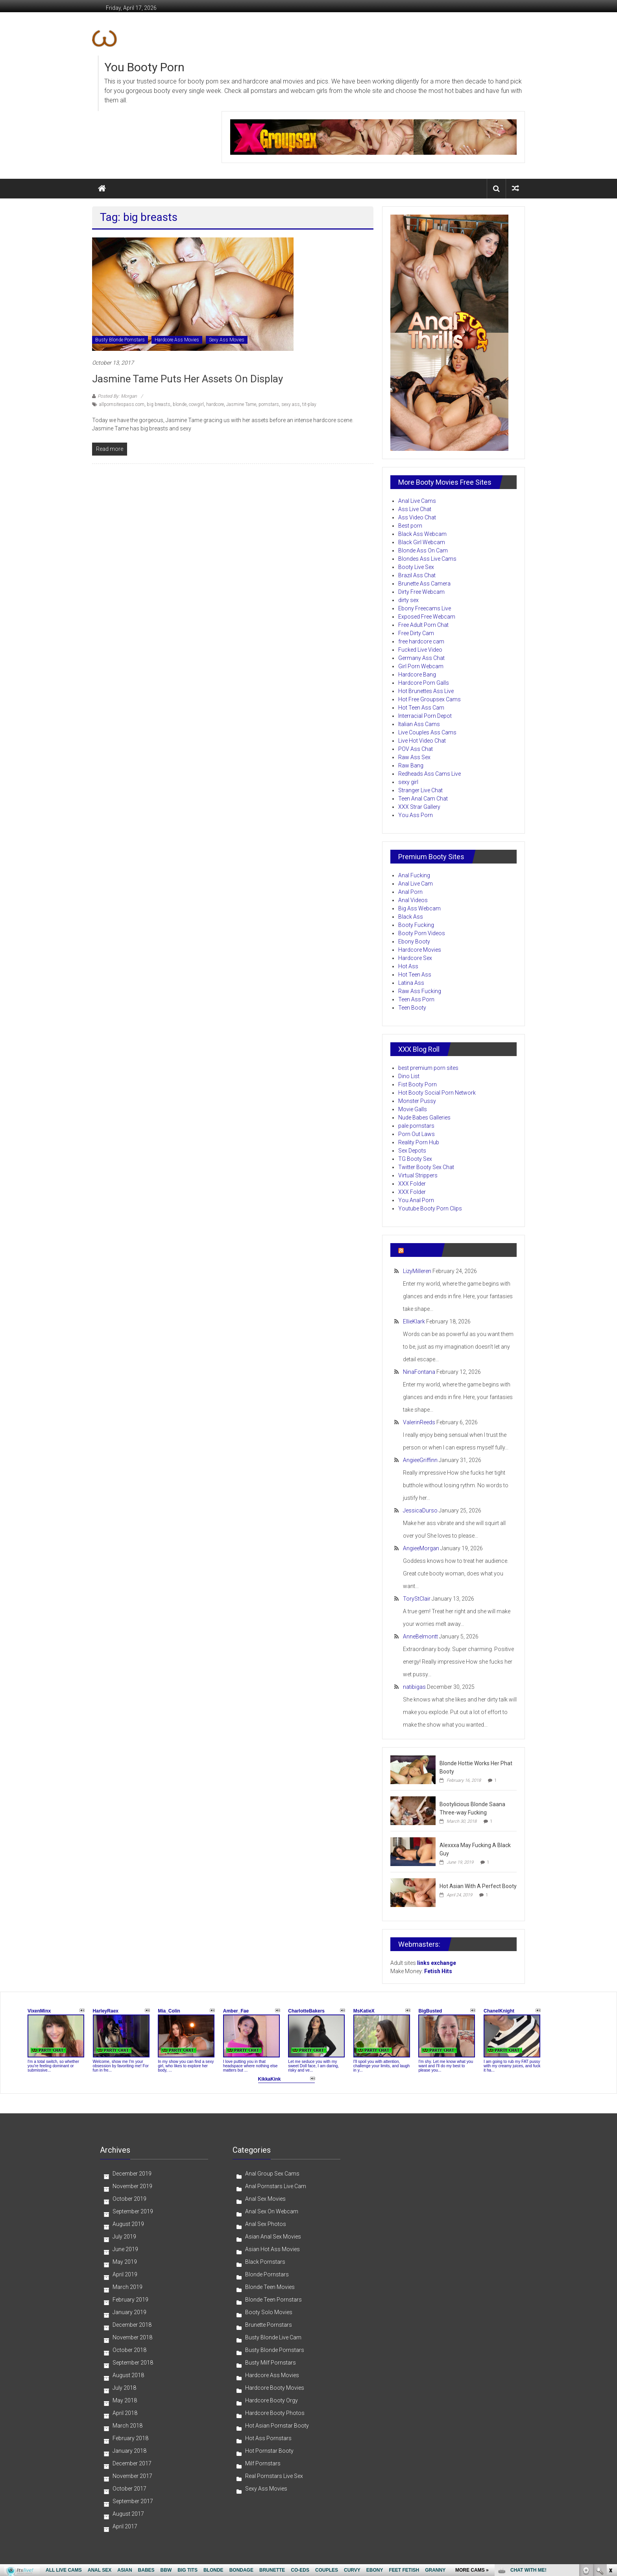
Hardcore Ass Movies (177, 340)
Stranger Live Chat (420, 790)
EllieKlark (414, 1321)
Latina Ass (411, 983)
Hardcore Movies (419, 950)
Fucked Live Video (420, 650)
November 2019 (132, 2186)
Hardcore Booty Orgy (271, 2400)
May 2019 (125, 2262)
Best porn (410, 526)
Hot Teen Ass (414, 974)
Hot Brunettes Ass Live (426, 691)
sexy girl (408, 782)
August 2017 (128, 2514)
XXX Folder (412, 1184)
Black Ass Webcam (422, 534)
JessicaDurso (420, 1510)
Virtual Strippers (418, 1175)
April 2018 (125, 2413)
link (610, 2453)
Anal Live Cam (415, 883)
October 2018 (129, 2350)
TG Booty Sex (415, 1159)
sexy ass (290, 404)
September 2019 (133, 2211)
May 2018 (125, 2400)
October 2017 (129, 2488)
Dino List (408, 1076)
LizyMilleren (417, 1271)
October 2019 (129, 2199)
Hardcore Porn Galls (423, 683)
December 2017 (132, 2463)
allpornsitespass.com (121, 404)
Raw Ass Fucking (419, 991)
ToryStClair (416, 1599)
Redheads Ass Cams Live (429, 774)
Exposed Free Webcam (426, 616)
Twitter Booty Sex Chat (426, 1167)
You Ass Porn (415, 815)
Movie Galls (412, 1109)
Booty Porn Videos (421, 933)
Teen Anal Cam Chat (423, 798)
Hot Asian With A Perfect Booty (478, 1886)
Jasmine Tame (241, 404)
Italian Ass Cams (419, 724)
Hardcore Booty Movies (274, 2388)
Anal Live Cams (417, 501)
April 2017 (125, 2526)
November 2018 (132, 2337)
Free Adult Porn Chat (423, 625)
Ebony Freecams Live (424, 608)
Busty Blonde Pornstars (120, 340)
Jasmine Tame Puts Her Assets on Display (187, 379)
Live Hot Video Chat (422, 741)
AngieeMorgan (421, 1548)
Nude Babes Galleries (424, 1117)
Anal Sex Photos (265, 2224)
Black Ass (410, 917)
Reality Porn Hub (418, 1142)
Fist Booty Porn (417, 1084)
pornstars (269, 404)
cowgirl (196, 404)
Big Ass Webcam (419, 908)
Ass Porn (419, 1250)
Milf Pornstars (263, 2463)
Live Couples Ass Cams (427, 732)
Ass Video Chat (417, 517)
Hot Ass (408, 966)
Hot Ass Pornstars (268, 2438)
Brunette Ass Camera (424, 583)
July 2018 (124, 2388)
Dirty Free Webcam (421, 592)
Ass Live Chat (414, 509)
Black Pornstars (265, 2262)
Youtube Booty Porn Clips (430, 1208)
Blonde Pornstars (267, 2274)
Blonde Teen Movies (270, 2287)
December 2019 (132, 2173)
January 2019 (129, 2312)
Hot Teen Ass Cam (421, 707)
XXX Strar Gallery (419, 807)
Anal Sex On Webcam (271, 2211)
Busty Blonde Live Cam (273, 2337)
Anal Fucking (414, 875)
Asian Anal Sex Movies (273, 2236)
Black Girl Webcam (421, 542)
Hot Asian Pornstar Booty (277, 2425)
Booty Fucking (416, 925)
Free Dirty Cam (416, 633)
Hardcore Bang (417, 674)
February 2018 (130, 2438)
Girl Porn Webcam (420, 666)
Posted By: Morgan (117, 396)
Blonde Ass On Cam (423, 550)
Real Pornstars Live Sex (274, 2476)
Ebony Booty (414, 941)
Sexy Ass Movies (226, 340)
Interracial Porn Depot (425, 716)
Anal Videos (413, 900)
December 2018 (132, 2325)
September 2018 (133, 2362)
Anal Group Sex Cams (272, 2173)
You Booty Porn (144, 67)
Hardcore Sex (415, 958)
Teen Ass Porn (416, 999)
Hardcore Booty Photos (275, 2413)
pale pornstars (416, 1126)
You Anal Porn (416, 1200)
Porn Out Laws (416, 1134)
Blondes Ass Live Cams (427, 559)
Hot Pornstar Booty (269, 2451)
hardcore (215, 404)
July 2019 (124, 2236)
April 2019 (125, 2274)
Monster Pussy (417, 1101)
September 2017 (133, 2501)
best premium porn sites (428, 1068)
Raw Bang (410, 765)
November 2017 (132, 2476)
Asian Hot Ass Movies (272, 2249)
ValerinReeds (419, 1422)
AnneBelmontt (420, 1636)
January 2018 (129, 2451)
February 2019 (130, 2299)
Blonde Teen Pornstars (273, 2299)
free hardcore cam (421, 641)
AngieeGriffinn (420, 1460)
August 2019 (128, 2224)
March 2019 (127, 2287)
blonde (180, 404)
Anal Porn (410, 892)
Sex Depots (412, 1150)
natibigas (414, 1687)
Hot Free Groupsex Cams (429, 699)
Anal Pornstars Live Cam (275, 2186)
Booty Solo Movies (268, 2312)
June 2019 (125, 2249)
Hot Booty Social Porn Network (437, 1093)
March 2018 (127, 2425)
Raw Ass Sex (414, 757)
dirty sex (408, 600)
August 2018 (128, 2375)
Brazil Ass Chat (417, 575)
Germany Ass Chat (421, 658)
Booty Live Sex (416, 567)
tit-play (309, 404)
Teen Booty (412, 1007)
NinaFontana (419, 1372)
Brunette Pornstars (268, 2325)
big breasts (158, 404)
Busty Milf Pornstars (270, 2362)
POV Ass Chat (415, 749)
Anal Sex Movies (265, 2199)
